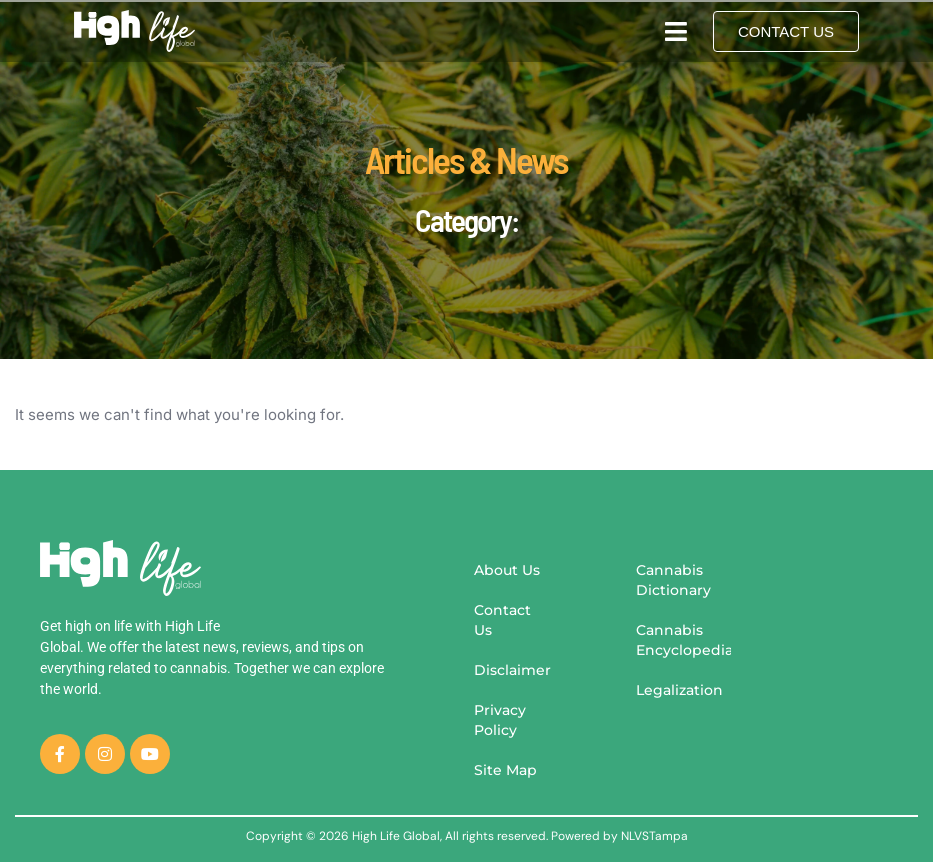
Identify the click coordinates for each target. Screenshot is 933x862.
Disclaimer (512, 670)
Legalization (679, 690)
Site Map (505, 770)
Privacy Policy (500, 720)
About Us (507, 570)
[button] (675, 31)
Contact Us (502, 620)
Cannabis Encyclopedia (683, 640)
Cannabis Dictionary (673, 580)
